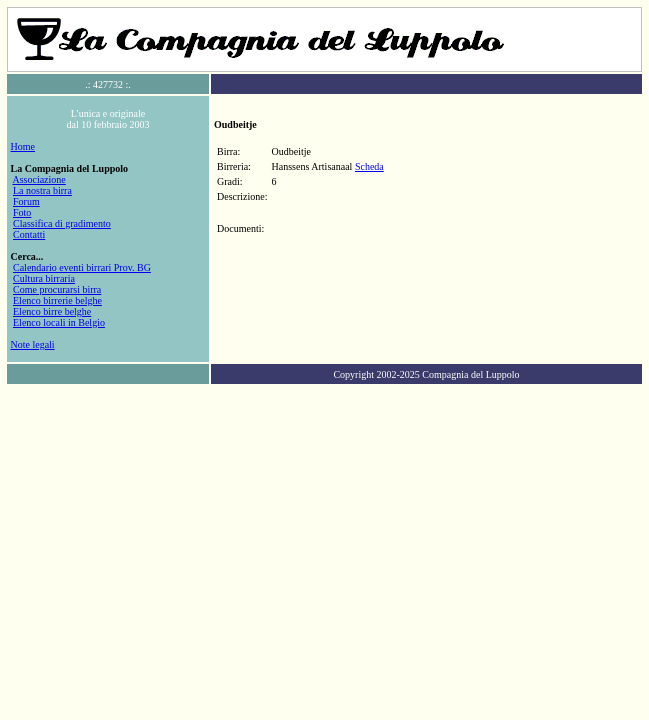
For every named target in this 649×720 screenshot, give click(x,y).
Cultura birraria (44, 278)
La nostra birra (42, 190)
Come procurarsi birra (57, 289)
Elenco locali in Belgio (59, 322)
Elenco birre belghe (52, 311)
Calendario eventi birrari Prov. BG (82, 267)
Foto (22, 212)
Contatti (29, 234)
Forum (26, 201)
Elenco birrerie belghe (57, 300)
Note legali (33, 344)
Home (23, 146)
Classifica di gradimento (62, 223)
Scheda (369, 166)
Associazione (38, 179)
